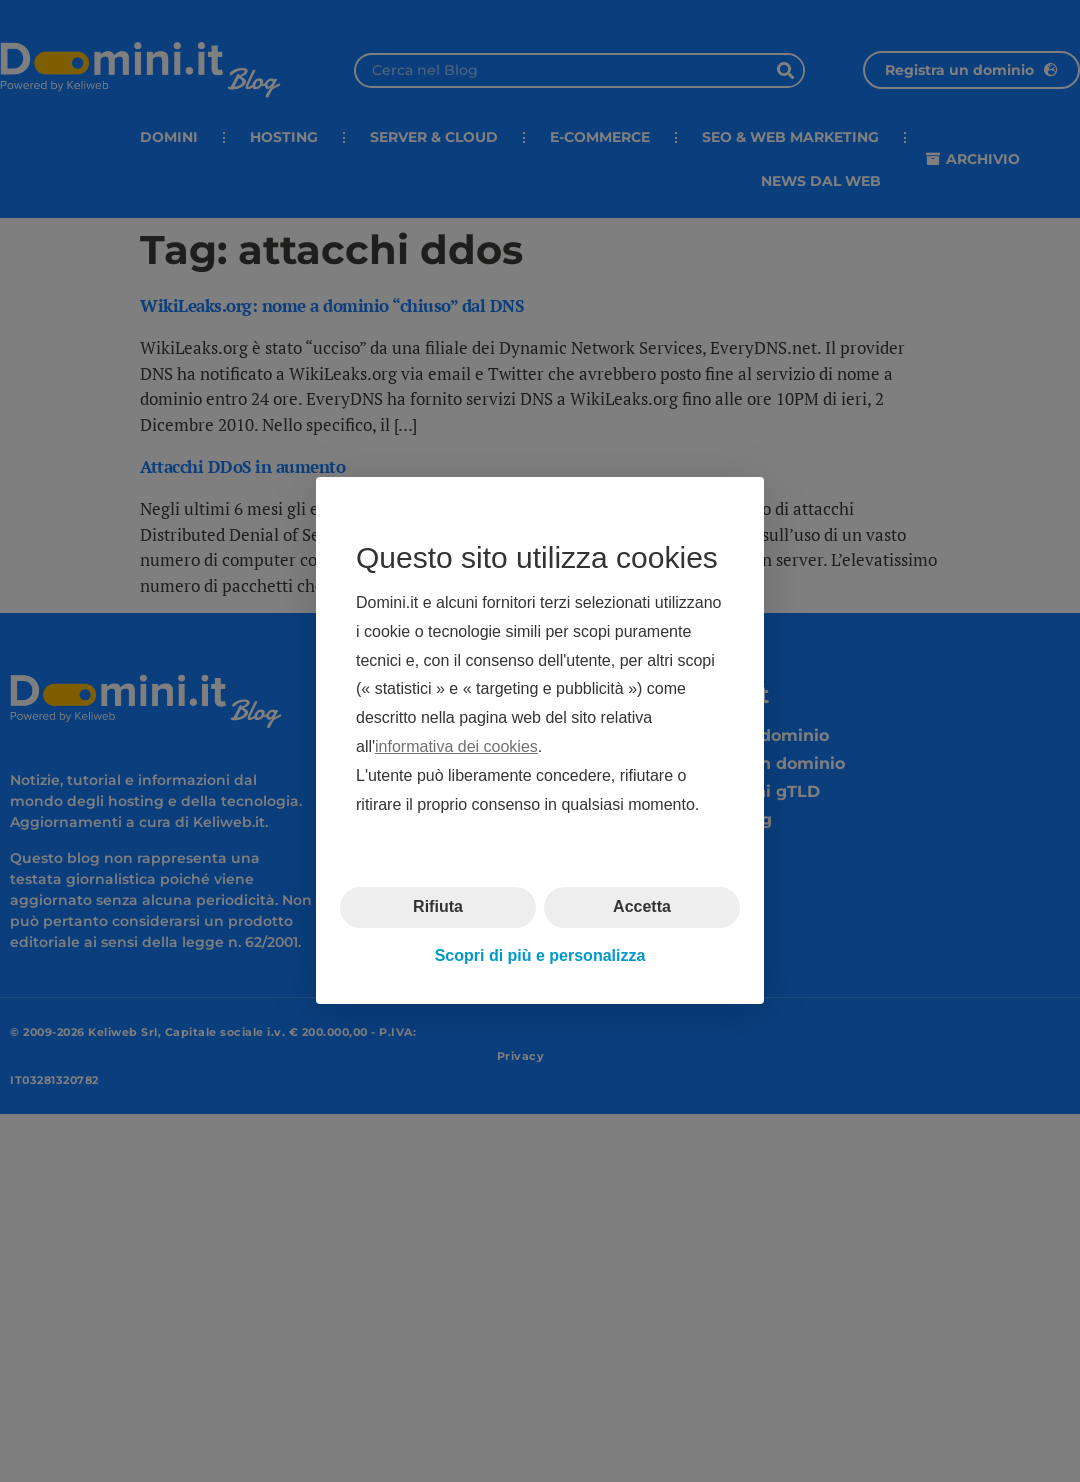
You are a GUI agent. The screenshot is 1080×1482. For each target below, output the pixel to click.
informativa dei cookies (456, 746)
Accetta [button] (642, 907)
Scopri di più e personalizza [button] (540, 955)
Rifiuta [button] (438, 907)
